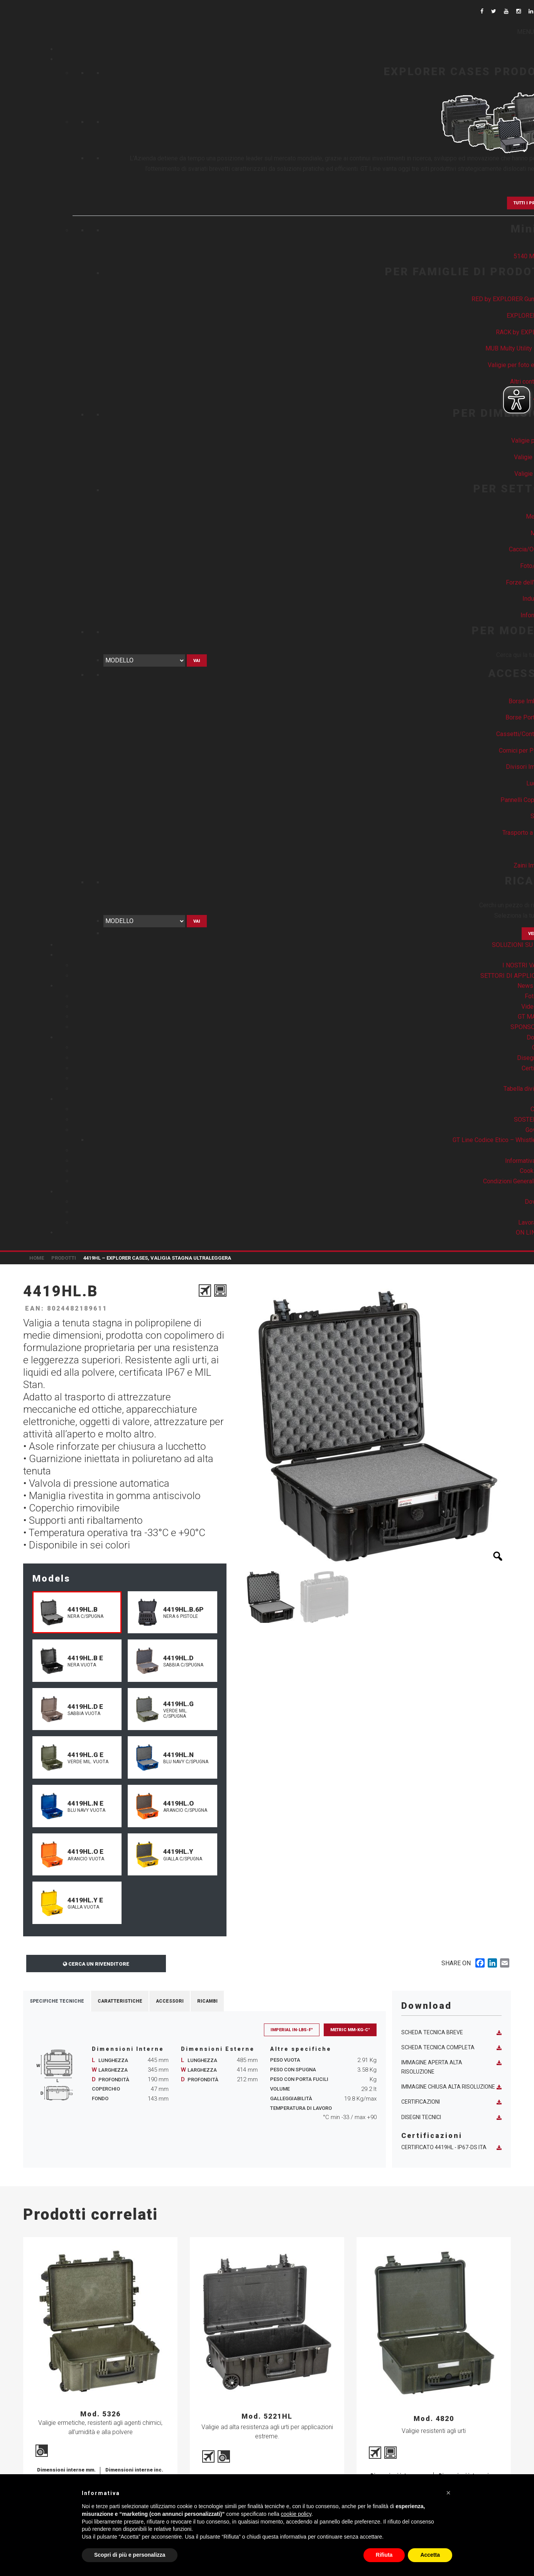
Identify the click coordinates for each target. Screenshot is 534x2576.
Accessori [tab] (170, 2001)
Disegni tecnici (451, 2117)
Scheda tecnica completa (451, 2047)
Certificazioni (451, 2102)
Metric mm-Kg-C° (350, 2029)
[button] (448, 2493)
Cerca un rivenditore (96, 1964)
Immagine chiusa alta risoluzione (451, 2087)
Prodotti (63, 1258)
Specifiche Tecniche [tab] (57, 2001)
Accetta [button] (430, 2555)
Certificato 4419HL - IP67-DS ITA (451, 2147)
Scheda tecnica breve (451, 2032)
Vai (196, 660)
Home (36, 1258)
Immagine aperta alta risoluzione (451, 2066)
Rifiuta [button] (384, 2555)
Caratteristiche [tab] (120, 2001)
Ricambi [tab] (207, 2001)
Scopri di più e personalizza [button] (129, 2555)
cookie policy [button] (296, 2514)
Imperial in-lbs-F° (291, 2029)
